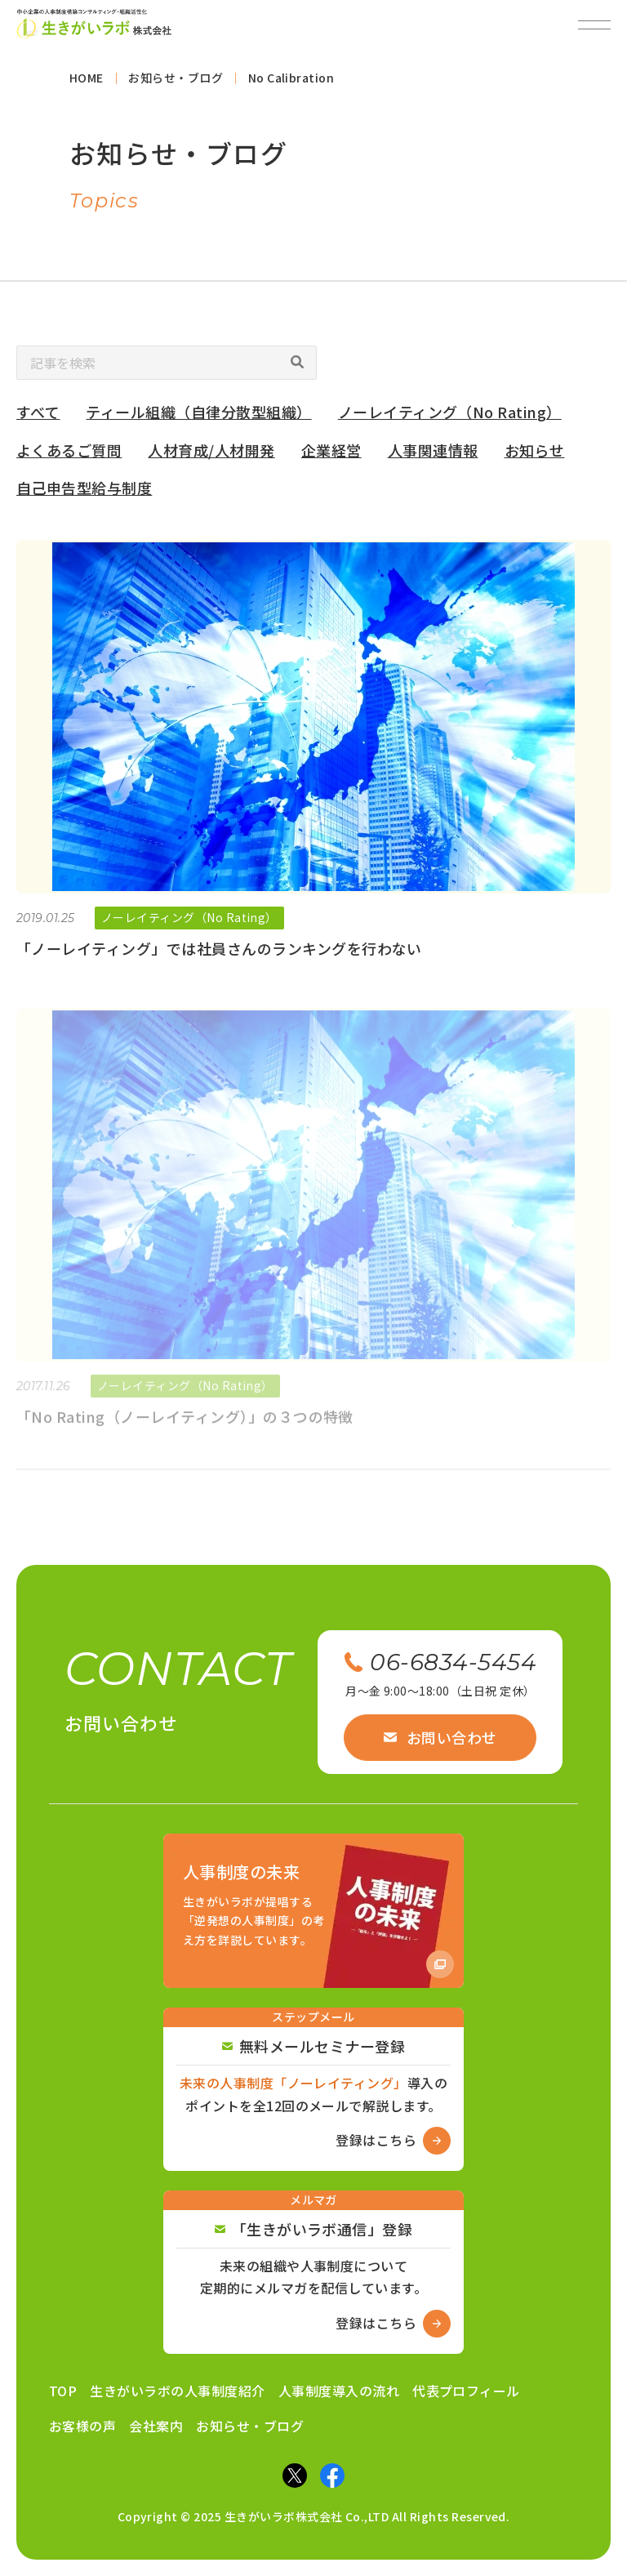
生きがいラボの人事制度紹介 (177, 2390)
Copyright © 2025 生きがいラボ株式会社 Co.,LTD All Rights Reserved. (314, 2516)
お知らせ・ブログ (250, 2426)
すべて (38, 418)
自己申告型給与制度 (84, 495)
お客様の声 (82, 2426)
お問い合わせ (440, 1737)
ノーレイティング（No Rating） (450, 418)
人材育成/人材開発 (211, 456)
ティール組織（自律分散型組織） (198, 418)
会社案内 (156, 2426)
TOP (63, 2390)
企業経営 (331, 456)
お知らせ (535, 456)
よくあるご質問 (69, 456)
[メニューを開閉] (594, 24)
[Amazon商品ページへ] (313, 1911)
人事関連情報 (433, 456)
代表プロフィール (466, 2390)
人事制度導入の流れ (338, 2390)
